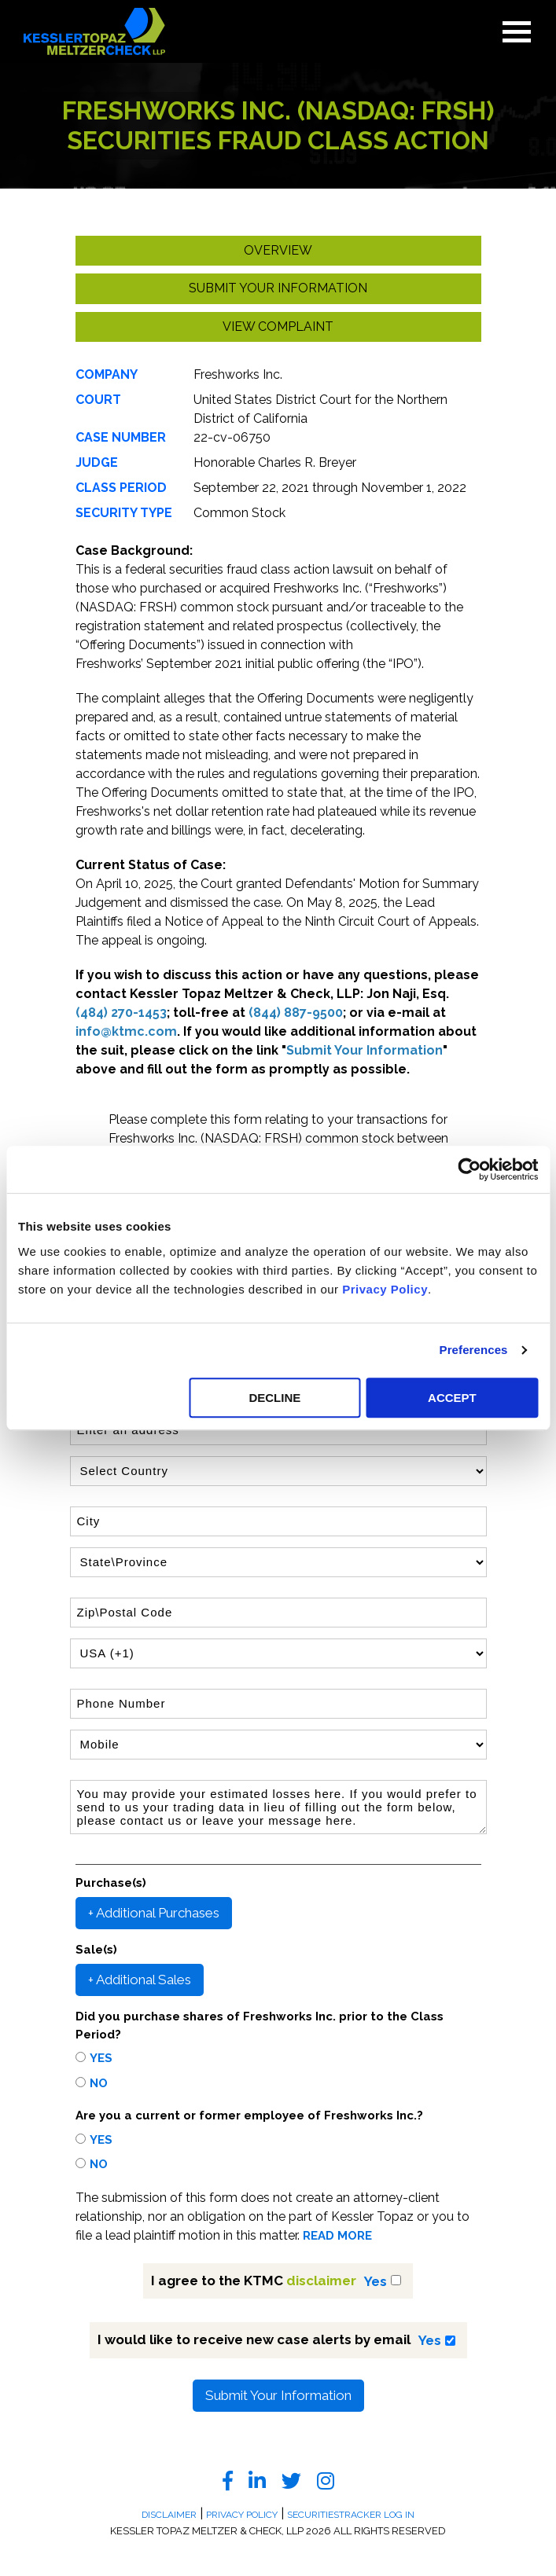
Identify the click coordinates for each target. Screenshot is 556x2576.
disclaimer (321, 2280)
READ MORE (337, 2236)
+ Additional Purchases (153, 1913)
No (99, 2083)
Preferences (474, 1349)
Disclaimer (169, 2514)
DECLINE (274, 1397)
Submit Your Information (278, 2395)
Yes (101, 2058)
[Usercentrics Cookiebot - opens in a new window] (469, 1169)
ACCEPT (452, 1397)
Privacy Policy (385, 1289)
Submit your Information (278, 288)
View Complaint (278, 326)
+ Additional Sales (139, 1979)
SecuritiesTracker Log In (350, 2514)
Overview (278, 250)
